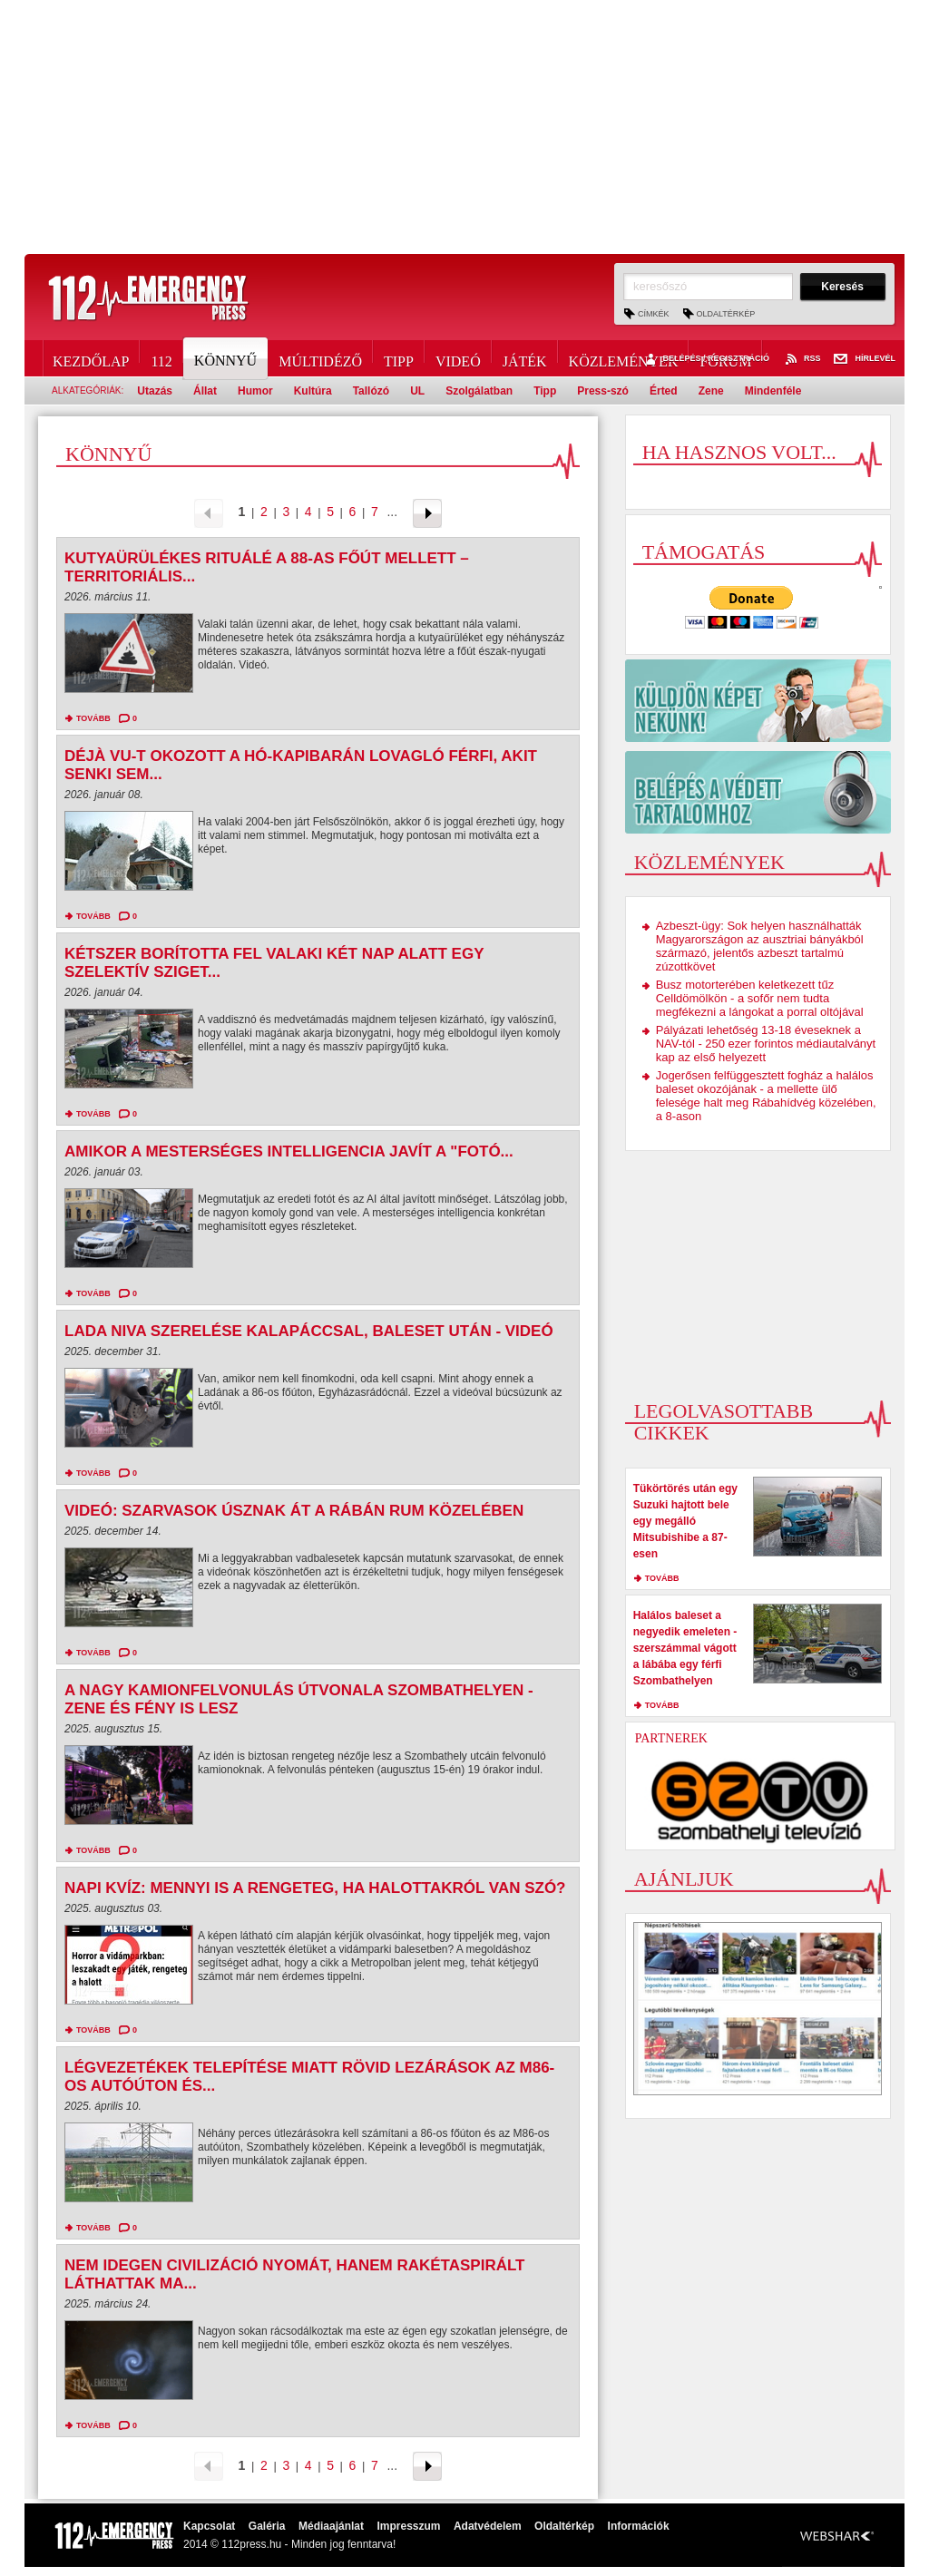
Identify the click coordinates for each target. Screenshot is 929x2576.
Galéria (267, 2526)
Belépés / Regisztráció (705, 359)
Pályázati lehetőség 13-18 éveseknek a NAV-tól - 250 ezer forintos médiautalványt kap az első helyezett (766, 1043)
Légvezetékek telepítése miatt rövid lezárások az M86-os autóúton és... (309, 2076)
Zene (711, 391)
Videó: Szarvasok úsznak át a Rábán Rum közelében (293, 1510)
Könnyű (226, 358)
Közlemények (624, 358)
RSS (802, 359)
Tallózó (371, 391)
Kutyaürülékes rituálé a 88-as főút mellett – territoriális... (266, 567)
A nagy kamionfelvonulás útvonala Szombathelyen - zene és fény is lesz (298, 1699)
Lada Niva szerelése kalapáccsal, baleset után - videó (308, 1331)
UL (417, 391)
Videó (458, 358)
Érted (664, 391)
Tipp (399, 358)
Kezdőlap (91, 358)
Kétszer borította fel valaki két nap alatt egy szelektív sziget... (274, 963)
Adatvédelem (488, 2526)
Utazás (154, 391)
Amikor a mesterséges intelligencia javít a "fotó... (288, 1151)
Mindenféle (773, 391)
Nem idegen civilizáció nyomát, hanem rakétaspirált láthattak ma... (294, 2274)
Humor (255, 391)
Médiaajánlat (331, 2526)
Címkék (654, 313)
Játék (525, 358)
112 (161, 358)
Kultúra (313, 391)
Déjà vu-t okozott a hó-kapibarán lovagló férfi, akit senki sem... (300, 765)
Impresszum (408, 2526)
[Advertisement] (464, 127)
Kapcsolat (209, 2526)
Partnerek (671, 1738)
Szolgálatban (479, 391)
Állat (205, 391)
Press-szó (603, 391)
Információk (639, 2526)
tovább (93, 718)
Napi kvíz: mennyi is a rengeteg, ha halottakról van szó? (315, 1888)
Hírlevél (864, 359)
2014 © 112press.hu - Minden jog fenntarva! (289, 2544)
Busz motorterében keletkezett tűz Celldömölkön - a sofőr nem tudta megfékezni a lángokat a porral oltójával (760, 998)
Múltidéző (320, 358)
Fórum (725, 358)
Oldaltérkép (726, 313)
